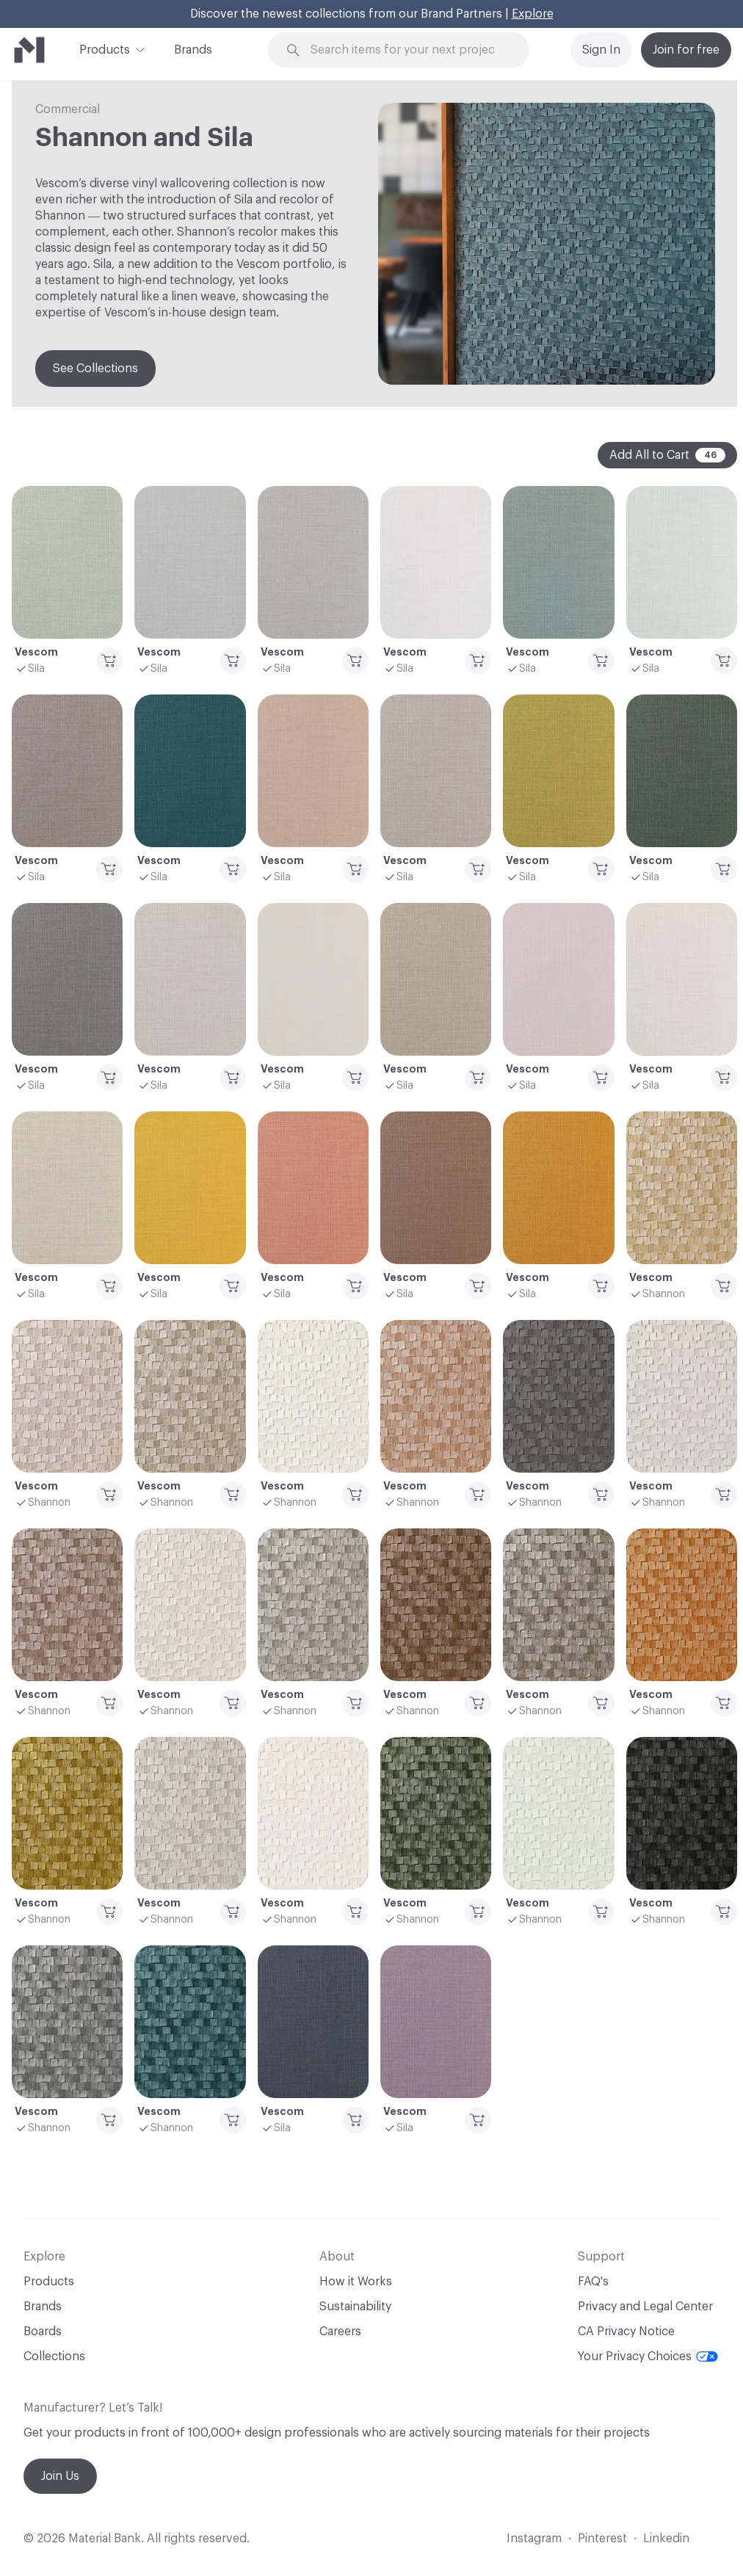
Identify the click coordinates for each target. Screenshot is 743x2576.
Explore (533, 14)
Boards (42, 2331)
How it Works (355, 2281)
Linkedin (666, 2538)
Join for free (686, 50)
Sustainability (355, 2306)
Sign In (601, 50)
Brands (193, 50)
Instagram (534, 2538)
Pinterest (602, 2538)
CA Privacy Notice (626, 2331)
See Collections (95, 368)
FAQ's (593, 2281)
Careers (340, 2331)
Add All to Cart (667, 455)
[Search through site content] (407, 50)
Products (104, 48)
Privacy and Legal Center (645, 2306)
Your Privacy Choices (648, 2356)
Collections (54, 2356)
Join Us (60, 2476)
